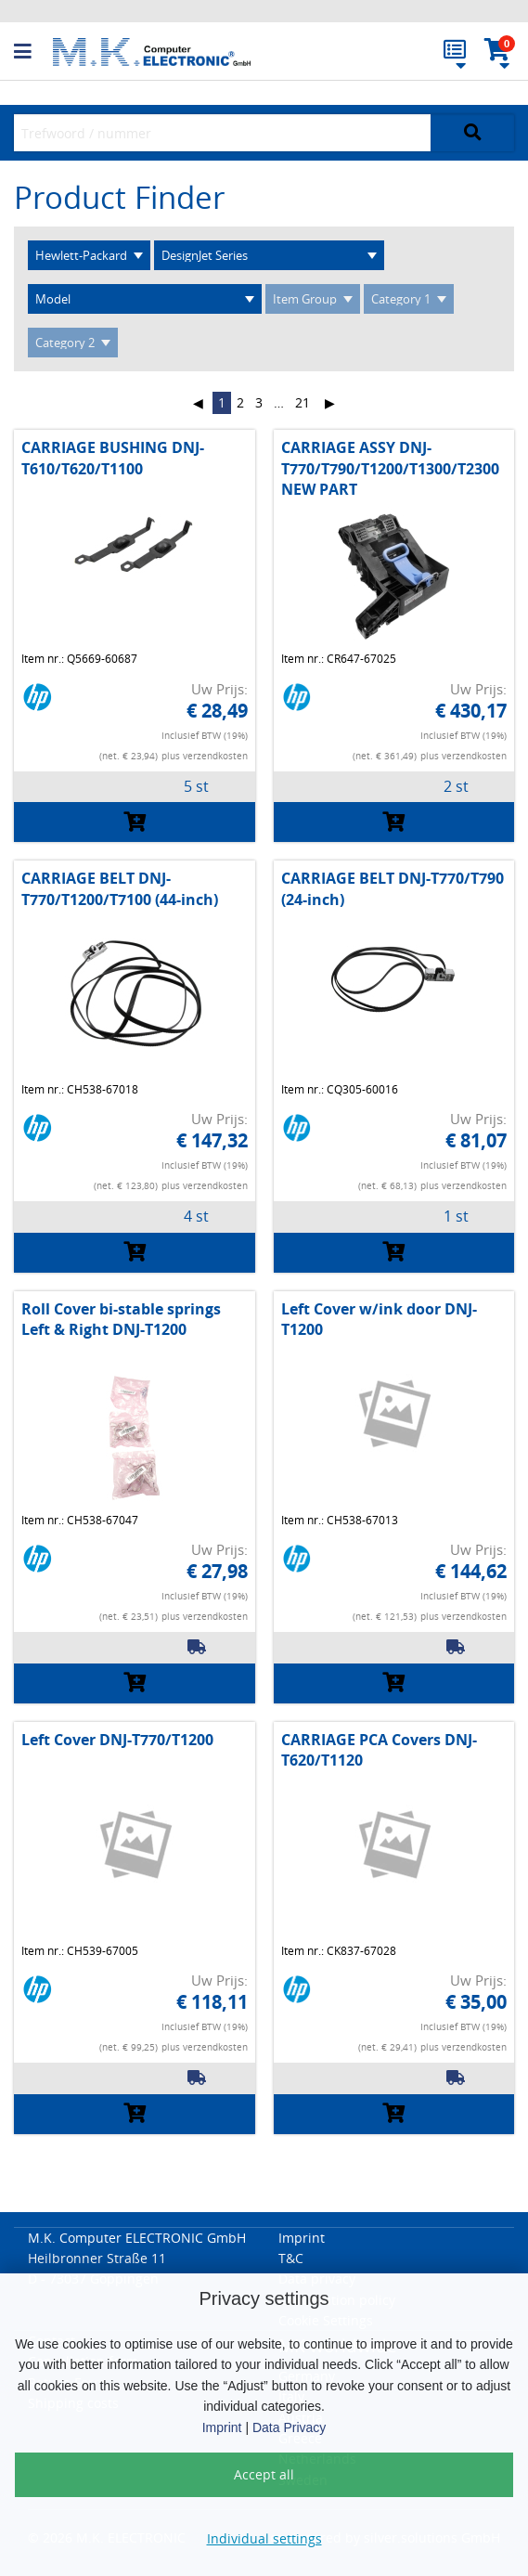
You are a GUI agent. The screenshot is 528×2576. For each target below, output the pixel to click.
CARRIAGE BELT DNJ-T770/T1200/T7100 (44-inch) (119, 888)
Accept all (264, 2474)
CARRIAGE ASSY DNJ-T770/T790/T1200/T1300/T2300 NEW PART (390, 468)
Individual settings (264, 2538)
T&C (290, 2258)
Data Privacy (289, 2427)
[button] (33, 52)
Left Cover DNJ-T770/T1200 (117, 1739)
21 (302, 402)
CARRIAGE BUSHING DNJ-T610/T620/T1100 (112, 457)
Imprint (222, 2427)
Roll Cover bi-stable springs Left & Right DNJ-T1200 (121, 1319)
